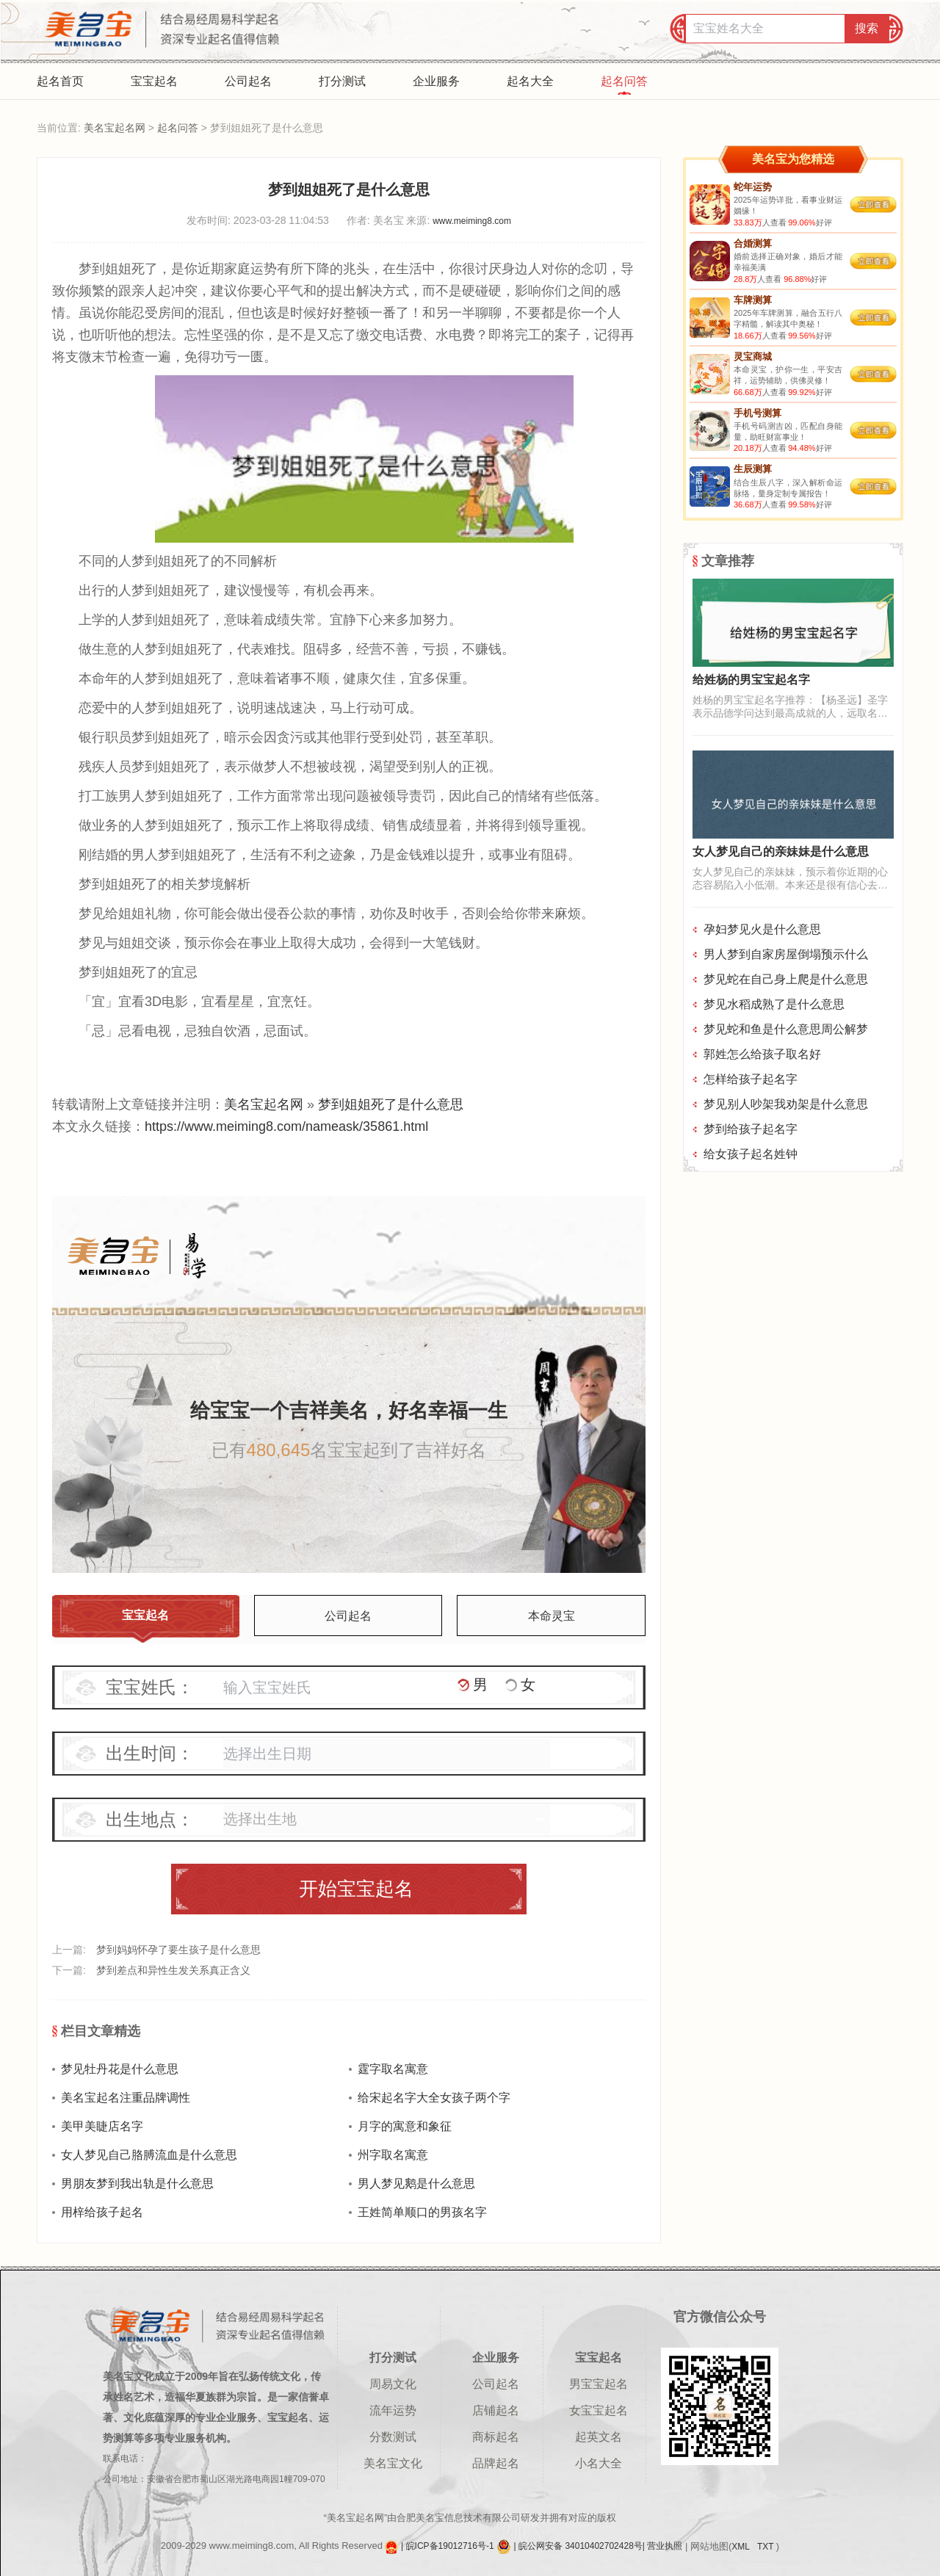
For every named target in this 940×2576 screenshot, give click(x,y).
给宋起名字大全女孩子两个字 (434, 2097)
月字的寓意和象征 (405, 2126)
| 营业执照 (662, 2546)
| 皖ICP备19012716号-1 (448, 2546)
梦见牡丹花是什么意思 (119, 2069)
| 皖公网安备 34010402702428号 (578, 2546)
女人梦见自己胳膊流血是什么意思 (149, 2155)
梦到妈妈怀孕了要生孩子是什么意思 (178, 1949)
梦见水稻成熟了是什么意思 (774, 1004)
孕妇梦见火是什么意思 (762, 929)
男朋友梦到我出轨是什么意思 (137, 2183)
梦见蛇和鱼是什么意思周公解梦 (786, 1029)
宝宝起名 (154, 81)
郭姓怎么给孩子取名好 (762, 1054)
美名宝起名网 (114, 128)
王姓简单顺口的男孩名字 (422, 2212)
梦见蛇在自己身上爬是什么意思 (786, 979)
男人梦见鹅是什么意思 (416, 2183)
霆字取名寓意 (393, 2069)
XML (741, 2546)
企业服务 (436, 81)
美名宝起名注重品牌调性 (125, 2097)
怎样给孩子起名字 (751, 1079)
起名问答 (624, 81)
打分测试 (342, 81)
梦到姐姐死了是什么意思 (390, 1104)
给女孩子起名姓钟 (751, 1154)
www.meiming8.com (472, 221)
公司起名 (248, 81)
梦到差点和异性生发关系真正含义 (173, 1970)
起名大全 (530, 81)
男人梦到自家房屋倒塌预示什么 (786, 954)
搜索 (866, 28)
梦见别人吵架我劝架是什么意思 (786, 1104)
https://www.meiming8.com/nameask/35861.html (286, 1126)
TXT (766, 2546)
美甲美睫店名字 (102, 2126)
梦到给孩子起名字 (751, 1129)
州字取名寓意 (393, 2155)
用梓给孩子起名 (102, 2212)
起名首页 (60, 81)
